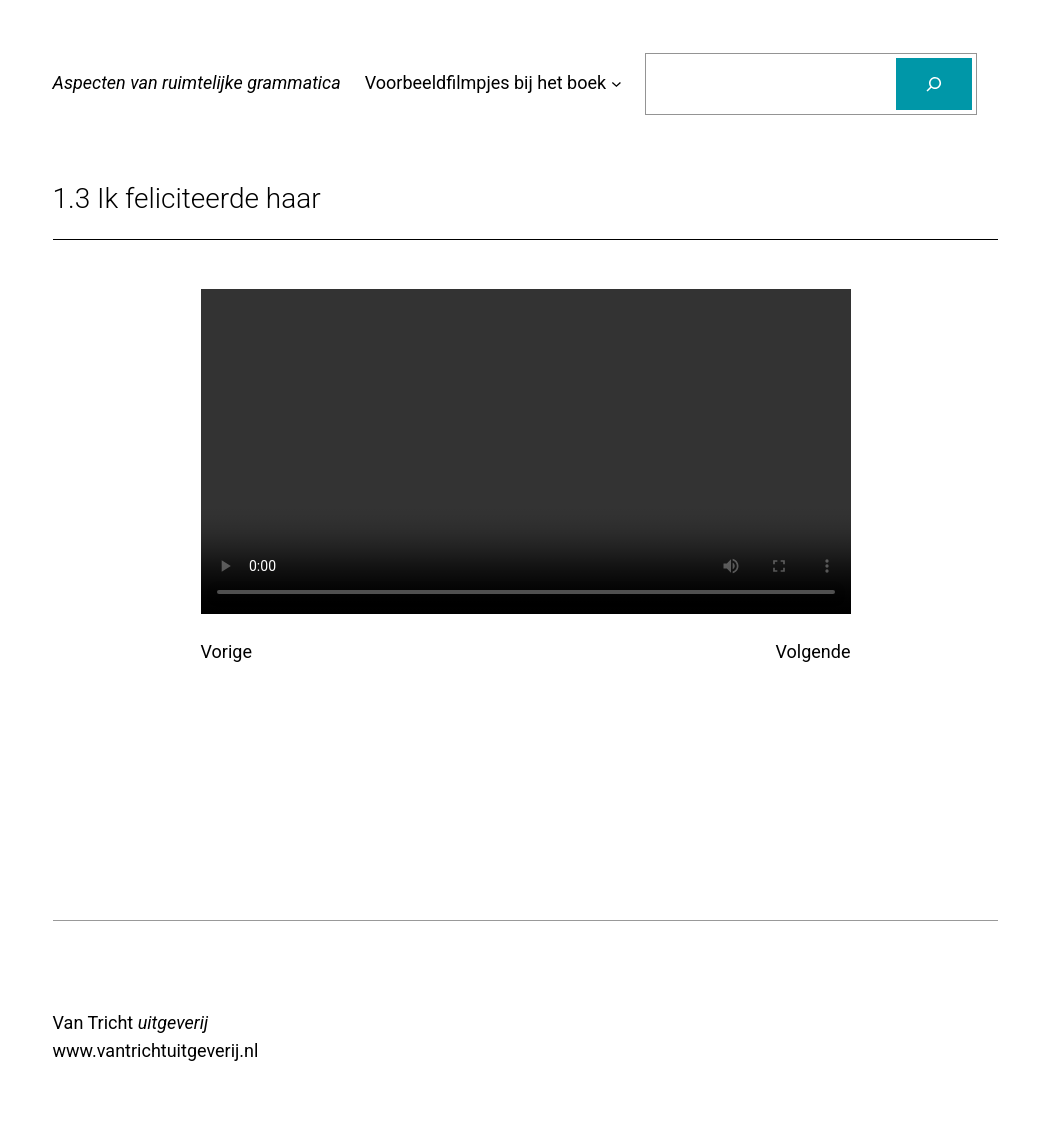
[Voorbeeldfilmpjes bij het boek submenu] (616, 83)
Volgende (813, 651)
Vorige (226, 651)
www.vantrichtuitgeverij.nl (156, 1050)
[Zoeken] (934, 84)
